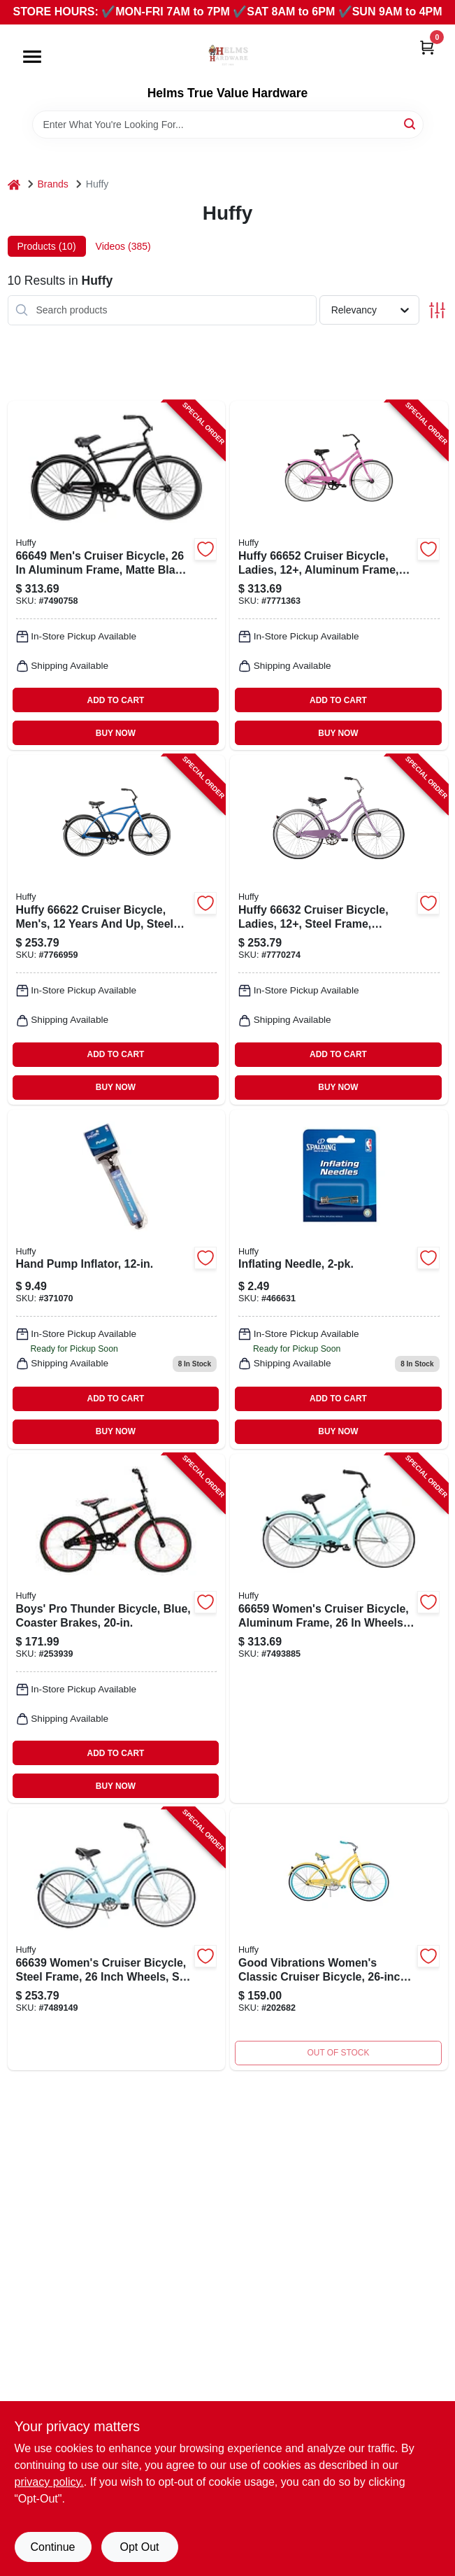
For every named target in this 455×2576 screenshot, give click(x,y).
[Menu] (32, 57)
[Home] (14, 184)
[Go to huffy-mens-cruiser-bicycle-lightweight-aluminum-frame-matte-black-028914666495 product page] (117, 575)
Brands (53, 184)
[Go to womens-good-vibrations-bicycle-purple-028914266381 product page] (339, 1939)
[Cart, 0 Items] (427, 47)
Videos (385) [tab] (123, 246)
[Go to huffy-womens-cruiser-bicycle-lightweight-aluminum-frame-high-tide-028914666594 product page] (339, 1628)
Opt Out (139, 2547)
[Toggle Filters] (437, 310)
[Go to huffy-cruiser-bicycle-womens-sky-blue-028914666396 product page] (117, 1939)
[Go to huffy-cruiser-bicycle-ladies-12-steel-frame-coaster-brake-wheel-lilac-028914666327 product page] (339, 929)
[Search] (410, 123)
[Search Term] (228, 125)
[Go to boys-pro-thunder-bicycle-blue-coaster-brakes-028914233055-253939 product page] (117, 1628)
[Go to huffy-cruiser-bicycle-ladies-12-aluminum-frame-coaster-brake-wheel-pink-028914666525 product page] (339, 575)
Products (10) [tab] (46, 246)
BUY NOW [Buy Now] (116, 733)
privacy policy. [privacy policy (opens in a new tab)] (49, 2482)
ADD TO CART (116, 700)
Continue (52, 2547)
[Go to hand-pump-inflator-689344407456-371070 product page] (117, 1279)
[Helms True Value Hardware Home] (228, 55)
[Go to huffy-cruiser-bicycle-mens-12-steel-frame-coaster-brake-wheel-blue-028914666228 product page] (117, 929)
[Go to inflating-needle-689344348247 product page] (339, 1279)
